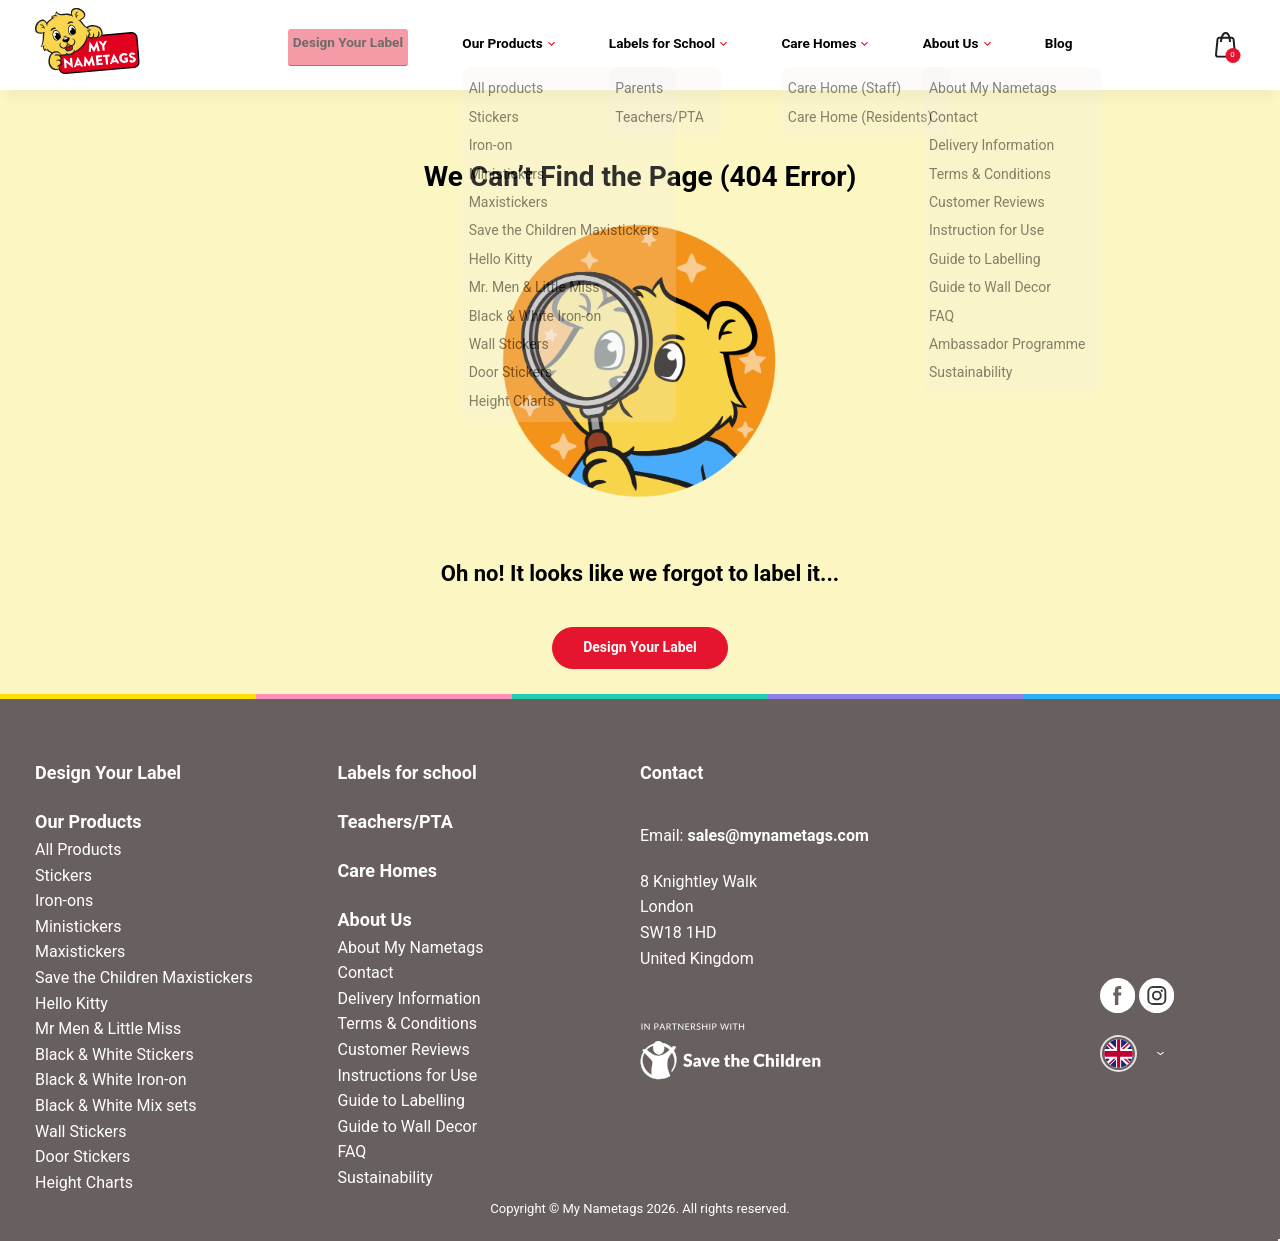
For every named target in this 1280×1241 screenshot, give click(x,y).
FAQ (352, 1151)
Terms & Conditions (408, 1023)
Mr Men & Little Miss (108, 1028)
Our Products (510, 45)
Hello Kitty (71, 1003)
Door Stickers (82, 1156)
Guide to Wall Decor (408, 1126)
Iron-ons (64, 900)
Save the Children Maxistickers (144, 977)
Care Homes (826, 45)
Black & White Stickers (114, 1054)
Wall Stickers (81, 1131)
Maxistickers (80, 951)
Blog (1058, 45)
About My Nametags (411, 947)
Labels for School (671, 45)
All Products (78, 849)
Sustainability (385, 1177)
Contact (366, 972)
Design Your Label (343, 45)
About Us (958, 45)
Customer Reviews (404, 1049)
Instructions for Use (408, 1075)
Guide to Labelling (402, 1100)
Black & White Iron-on (110, 1079)
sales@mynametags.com (777, 835)
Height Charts (84, 1182)
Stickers (63, 875)
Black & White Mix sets (116, 1105)
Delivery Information (409, 998)
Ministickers (78, 926)
